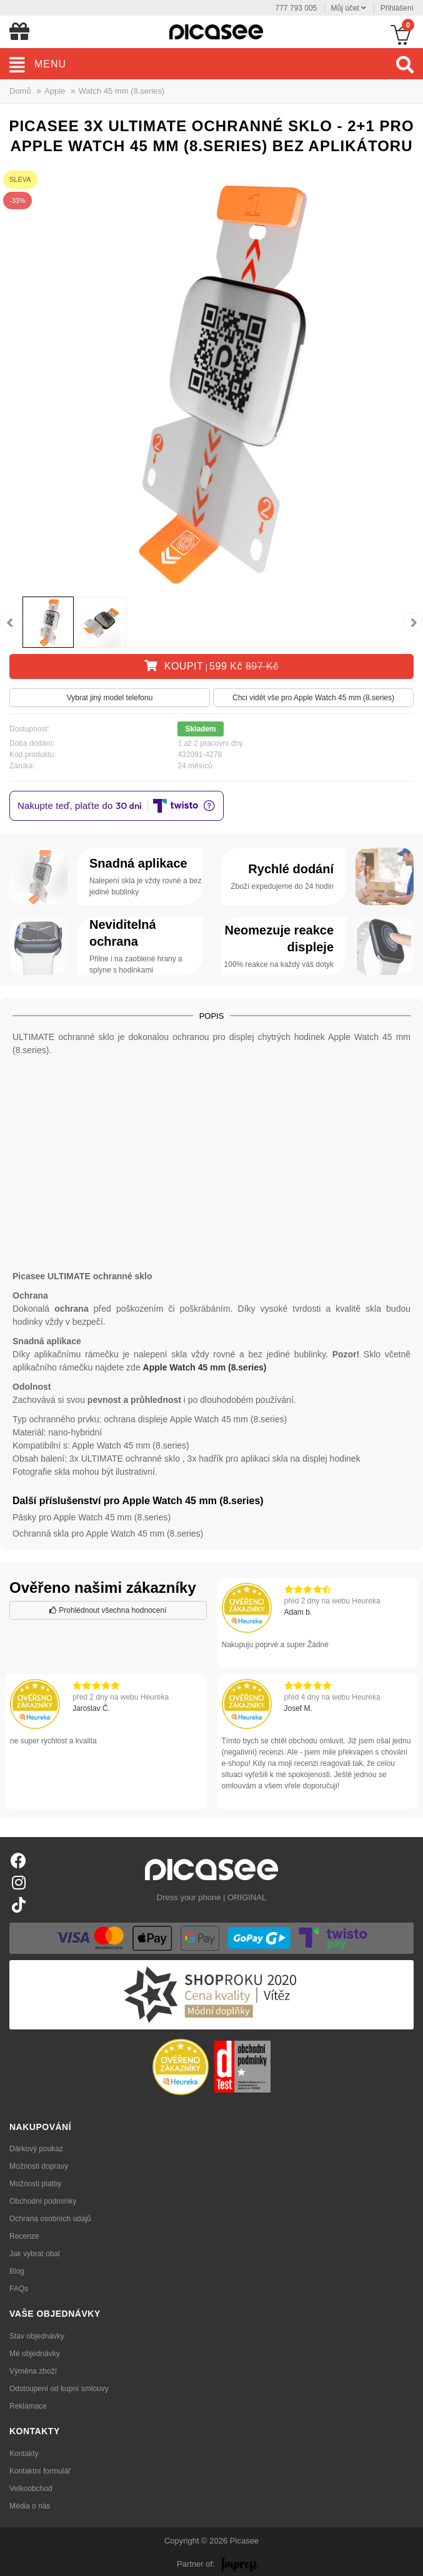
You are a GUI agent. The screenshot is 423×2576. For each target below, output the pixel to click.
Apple (54, 91)
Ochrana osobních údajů (50, 2218)
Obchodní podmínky (42, 2201)
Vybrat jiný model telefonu (110, 697)
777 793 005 (296, 8)
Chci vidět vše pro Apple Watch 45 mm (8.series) (313, 697)
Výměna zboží (33, 2371)
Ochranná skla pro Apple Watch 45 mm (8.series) (107, 1533)
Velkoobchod (30, 2488)
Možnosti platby (35, 2183)
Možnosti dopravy (38, 2166)
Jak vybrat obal (34, 2253)
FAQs (18, 2288)
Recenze (24, 2236)
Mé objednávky (34, 2353)
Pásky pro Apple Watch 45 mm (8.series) (91, 1517)
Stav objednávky (36, 2336)
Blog (16, 2271)
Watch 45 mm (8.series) (122, 91)
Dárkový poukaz (36, 2148)
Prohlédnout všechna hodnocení (107, 1610)
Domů (20, 91)
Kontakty (24, 2453)
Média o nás (29, 2506)
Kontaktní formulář (40, 2471)
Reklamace (28, 2406)
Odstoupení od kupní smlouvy (59, 2388)
